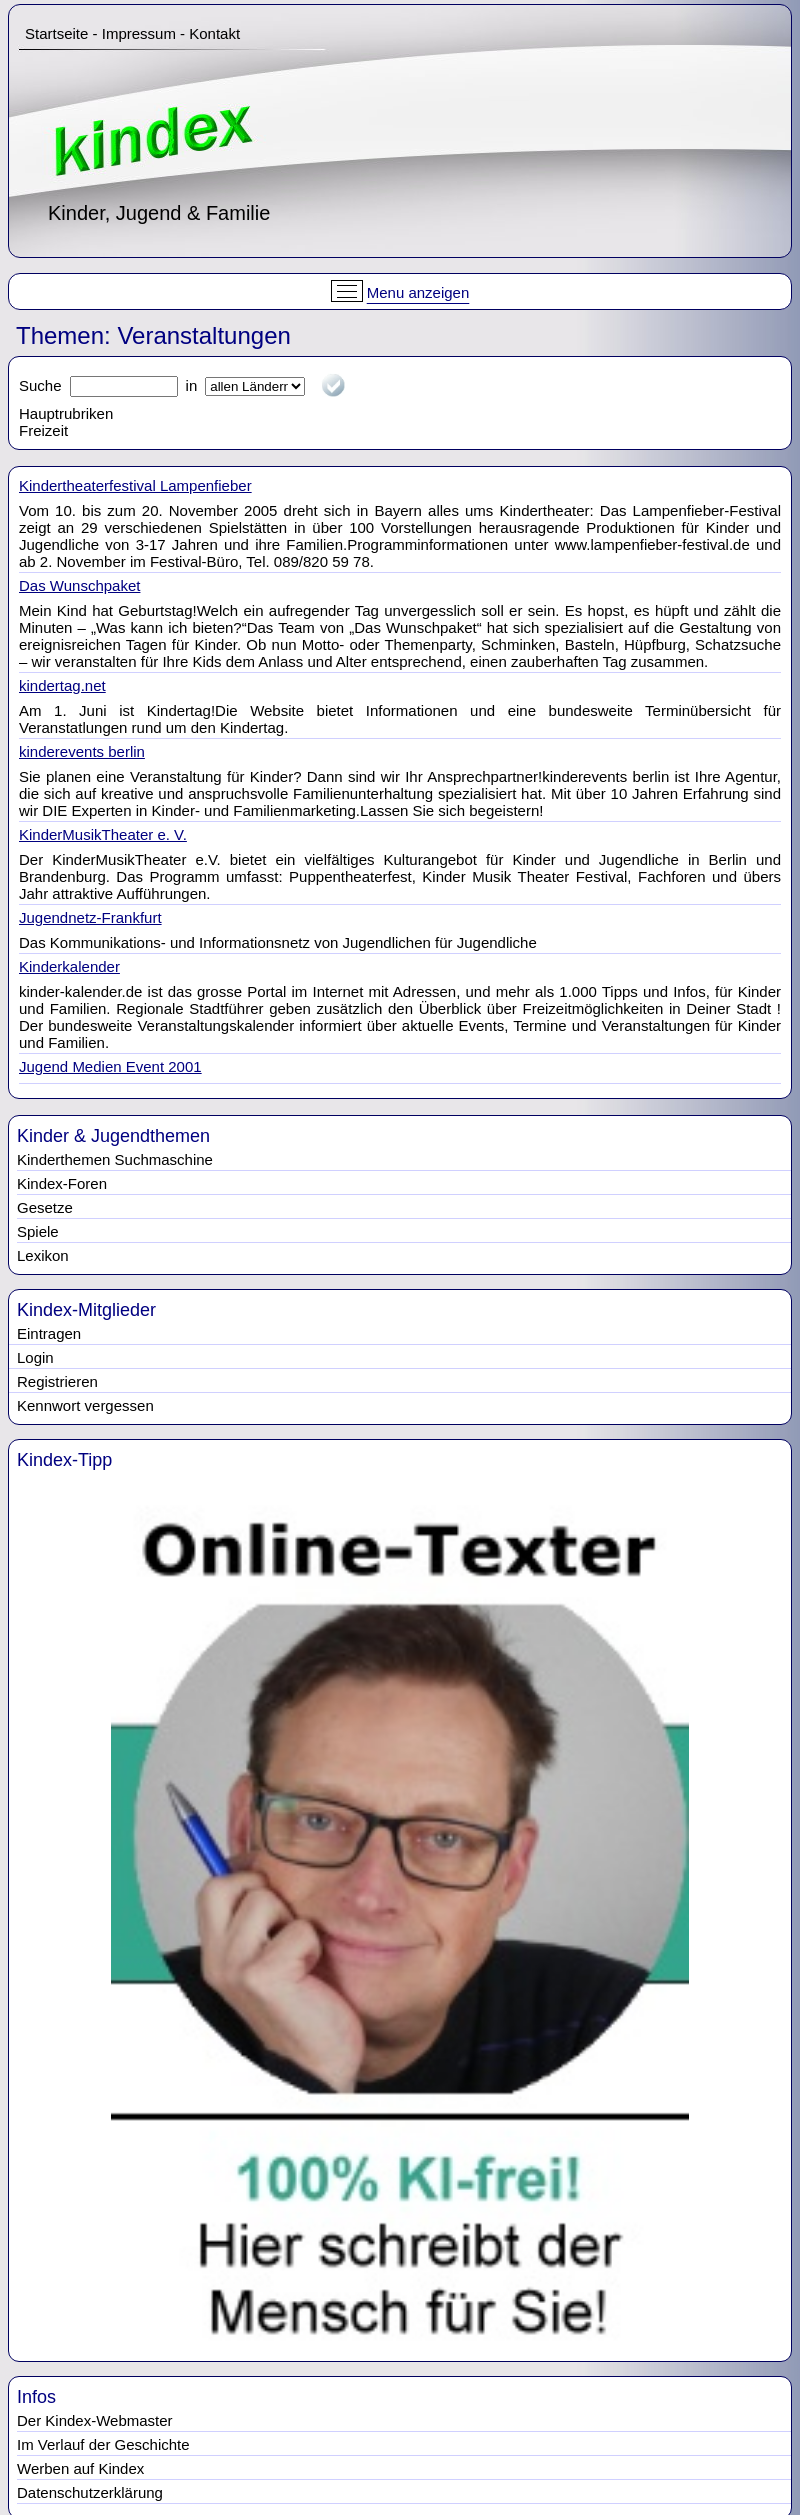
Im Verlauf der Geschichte (103, 2444)
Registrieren (57, 1381)
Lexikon (43, 1255)
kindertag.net (62, 685)
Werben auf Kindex (80, 2468)
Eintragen (49, 1333)
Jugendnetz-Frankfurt (90, 917)
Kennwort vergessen (85, 1405)
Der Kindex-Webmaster (95, 2420)
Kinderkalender (69, 966)
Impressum (139, 33)
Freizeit (43, 430)
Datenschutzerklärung (90, 2492)
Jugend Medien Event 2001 (110, 1066)
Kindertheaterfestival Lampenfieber (135, 485)
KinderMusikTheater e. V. (103, 834)
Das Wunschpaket (79, 585)
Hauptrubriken (66, 413)
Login (35, 1357)
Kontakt (214, 33)
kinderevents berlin (82, 751)
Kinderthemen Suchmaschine (115, 1159)
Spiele (38, 1231)
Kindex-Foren (62, 1183)
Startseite (56, 33)
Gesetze (45, 1207)
